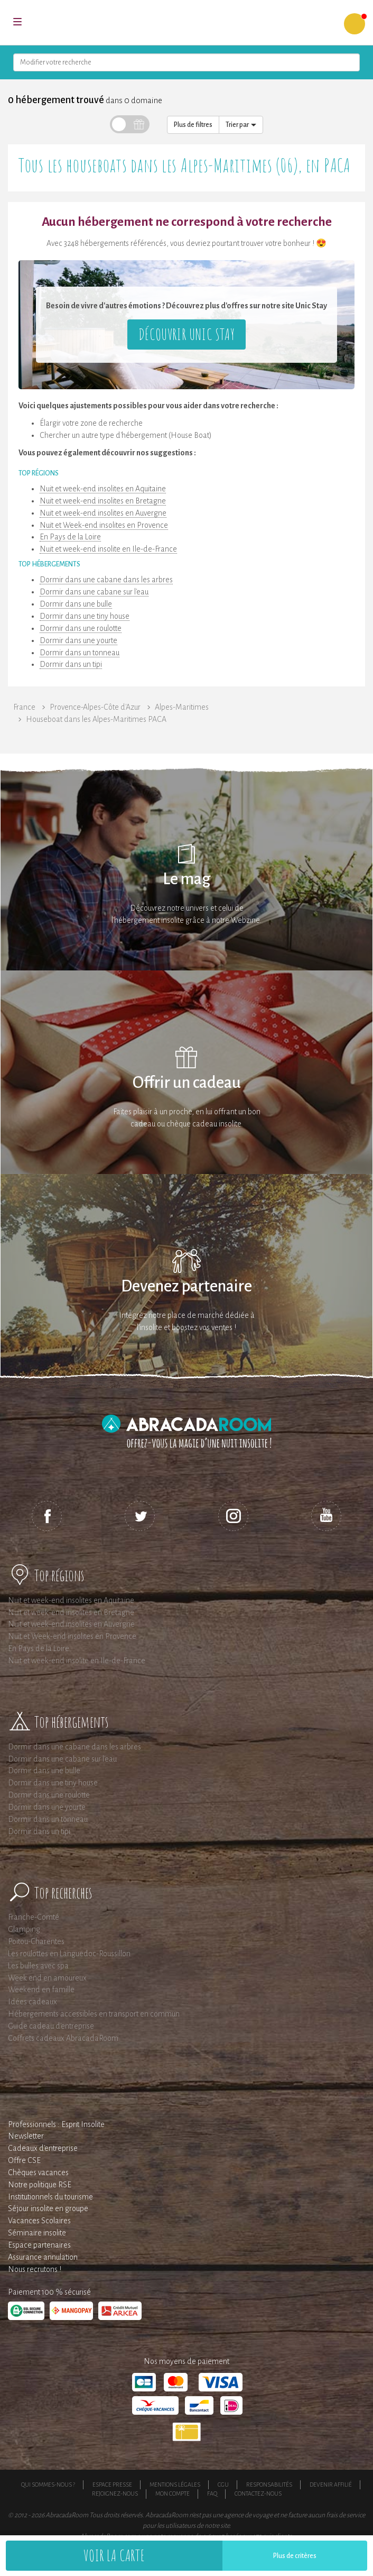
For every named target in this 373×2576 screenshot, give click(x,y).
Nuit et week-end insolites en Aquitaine (103, 488)
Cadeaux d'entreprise (43, 2148)
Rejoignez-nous (115, 2493)
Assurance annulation (43, 2257)
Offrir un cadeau (187, 1083)
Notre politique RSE (39, 2184)
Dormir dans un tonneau (79, 652)
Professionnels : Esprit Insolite (56, 2124)
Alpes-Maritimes (182, 707)
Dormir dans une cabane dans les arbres (106, 579)
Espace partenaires (39, 2245)
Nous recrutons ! (34, 2269)
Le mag (187, 879)
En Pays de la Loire (70, 537)
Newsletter (26, 2136)
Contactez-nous (258, 2493)
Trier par (241, 125)
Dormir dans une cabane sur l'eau (94, 592)
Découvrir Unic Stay (186, 334)
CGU (223, 2484)
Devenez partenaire (186, 1286)
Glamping (24, 1929)
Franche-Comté (33, 1917)
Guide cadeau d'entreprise (51, 2026)
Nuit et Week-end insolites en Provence (104, 525)
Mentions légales (175, 2484)
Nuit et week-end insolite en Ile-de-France (108, 549)
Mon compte (172, 2493)
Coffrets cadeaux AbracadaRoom (63, 2038)
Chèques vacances (38, 2172)
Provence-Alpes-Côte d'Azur (95, 707)
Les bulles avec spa (38, 1965)
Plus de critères (294, 2556)
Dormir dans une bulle (76, 604)
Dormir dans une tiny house (84, 616)
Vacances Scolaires (39, 2220)
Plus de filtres (193, 125)
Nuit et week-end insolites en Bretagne (103, 501)
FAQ (212, 2493)
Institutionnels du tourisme (50, 2197)
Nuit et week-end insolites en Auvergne (103, 513)
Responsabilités (269, 2484)
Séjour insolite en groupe (48, 2208)
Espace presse (112, 2484)
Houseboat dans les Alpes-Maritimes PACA (96, 719)
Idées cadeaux (32, 2001)
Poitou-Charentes (36, 1941)
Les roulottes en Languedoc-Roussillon (69, 1953)
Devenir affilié (331, 2484)
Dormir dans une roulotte (81, 628)
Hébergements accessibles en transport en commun (94, 2014)
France (24, 707)
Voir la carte (114, 2555)
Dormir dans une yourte (78, 640)
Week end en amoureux (47, 1978)
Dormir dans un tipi (71, 664)
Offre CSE (24, 2160)
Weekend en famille (41, 1989)
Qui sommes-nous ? (48, 2484)
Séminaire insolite (37, 2233)
